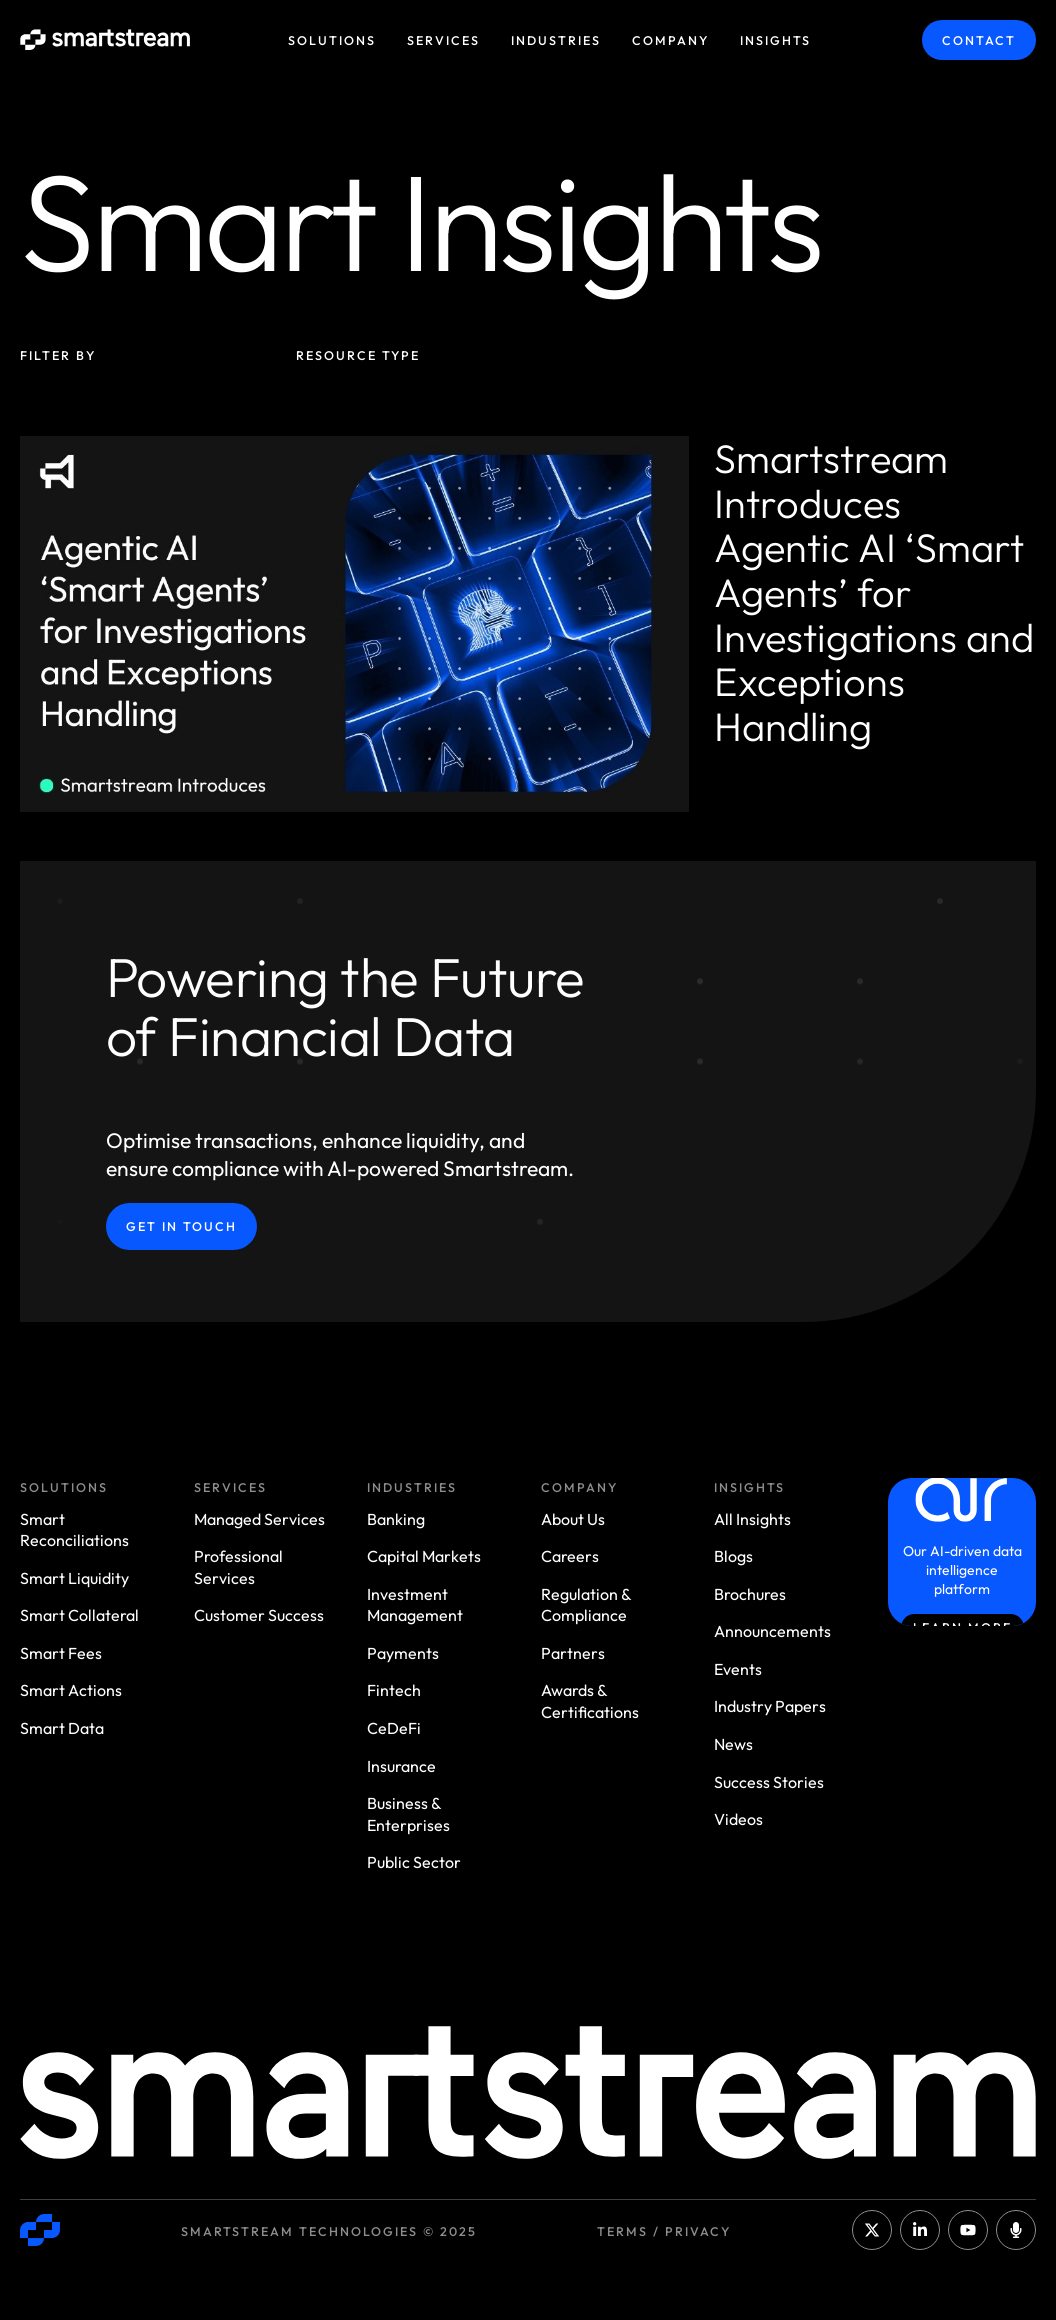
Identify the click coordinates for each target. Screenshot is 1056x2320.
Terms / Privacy (664, 2231)
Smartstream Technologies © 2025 (329, 2231)
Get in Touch (181, 1226)
